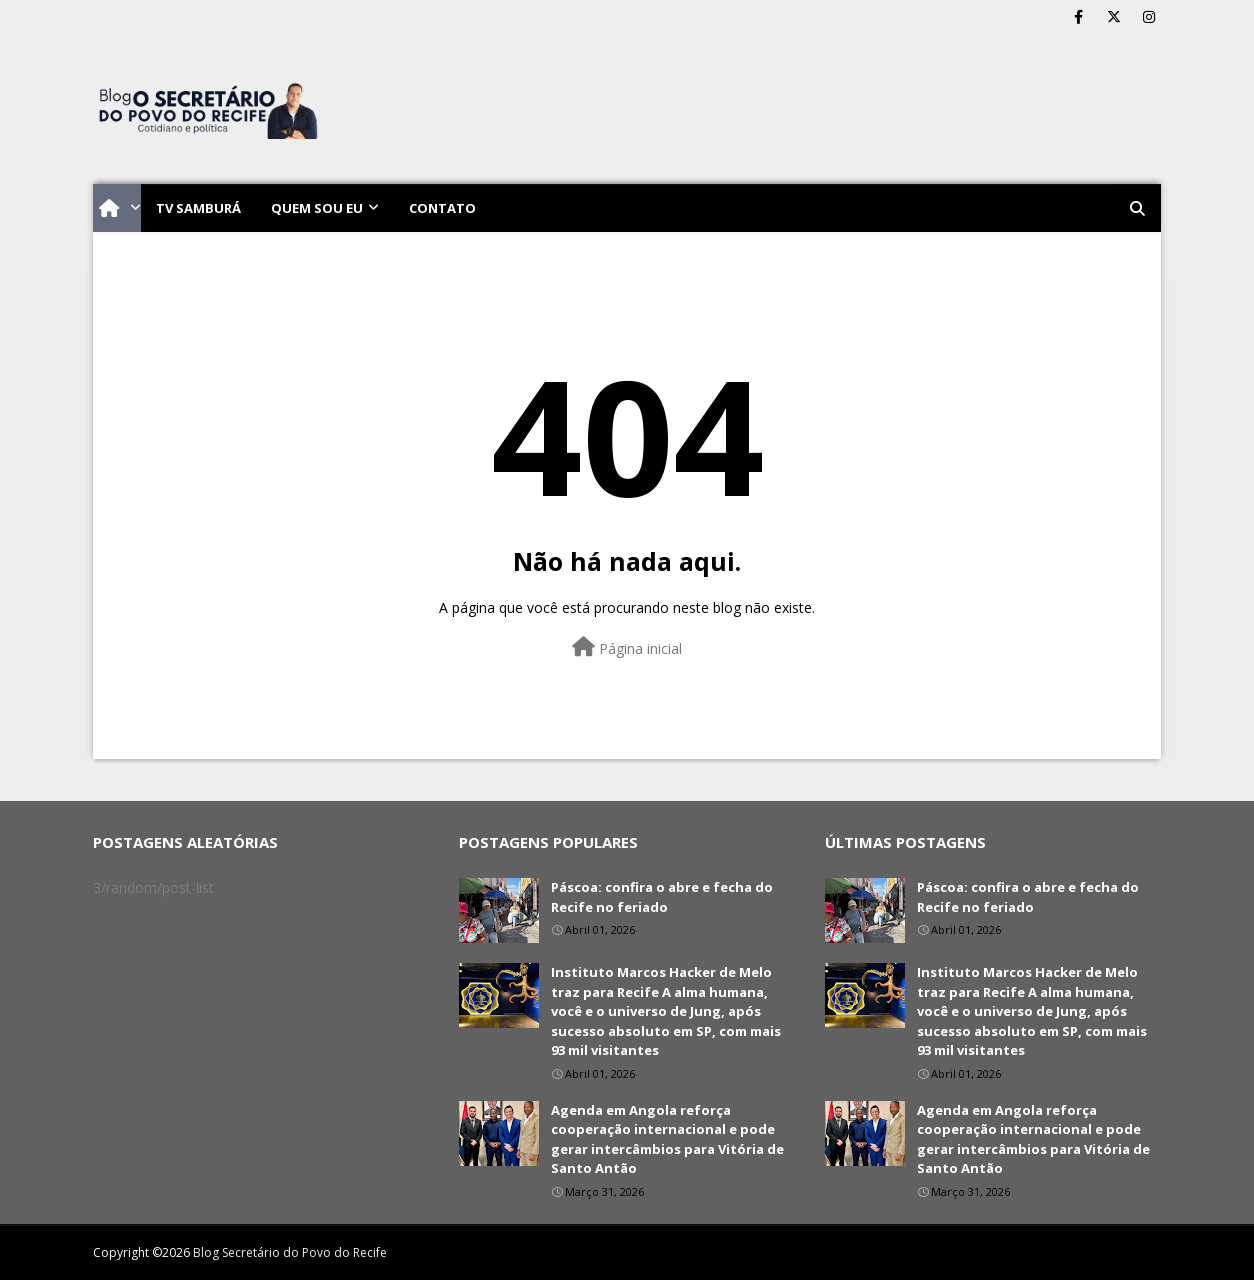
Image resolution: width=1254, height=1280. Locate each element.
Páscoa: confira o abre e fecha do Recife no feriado (662, 897)
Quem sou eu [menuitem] (317, 208)
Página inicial (627, 647)
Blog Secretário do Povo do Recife (290, 1252)
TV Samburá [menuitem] (198, 208)
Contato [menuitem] (442, 208)
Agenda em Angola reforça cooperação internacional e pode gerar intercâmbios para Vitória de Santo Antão (667, 1139)
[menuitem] (117, 208)
